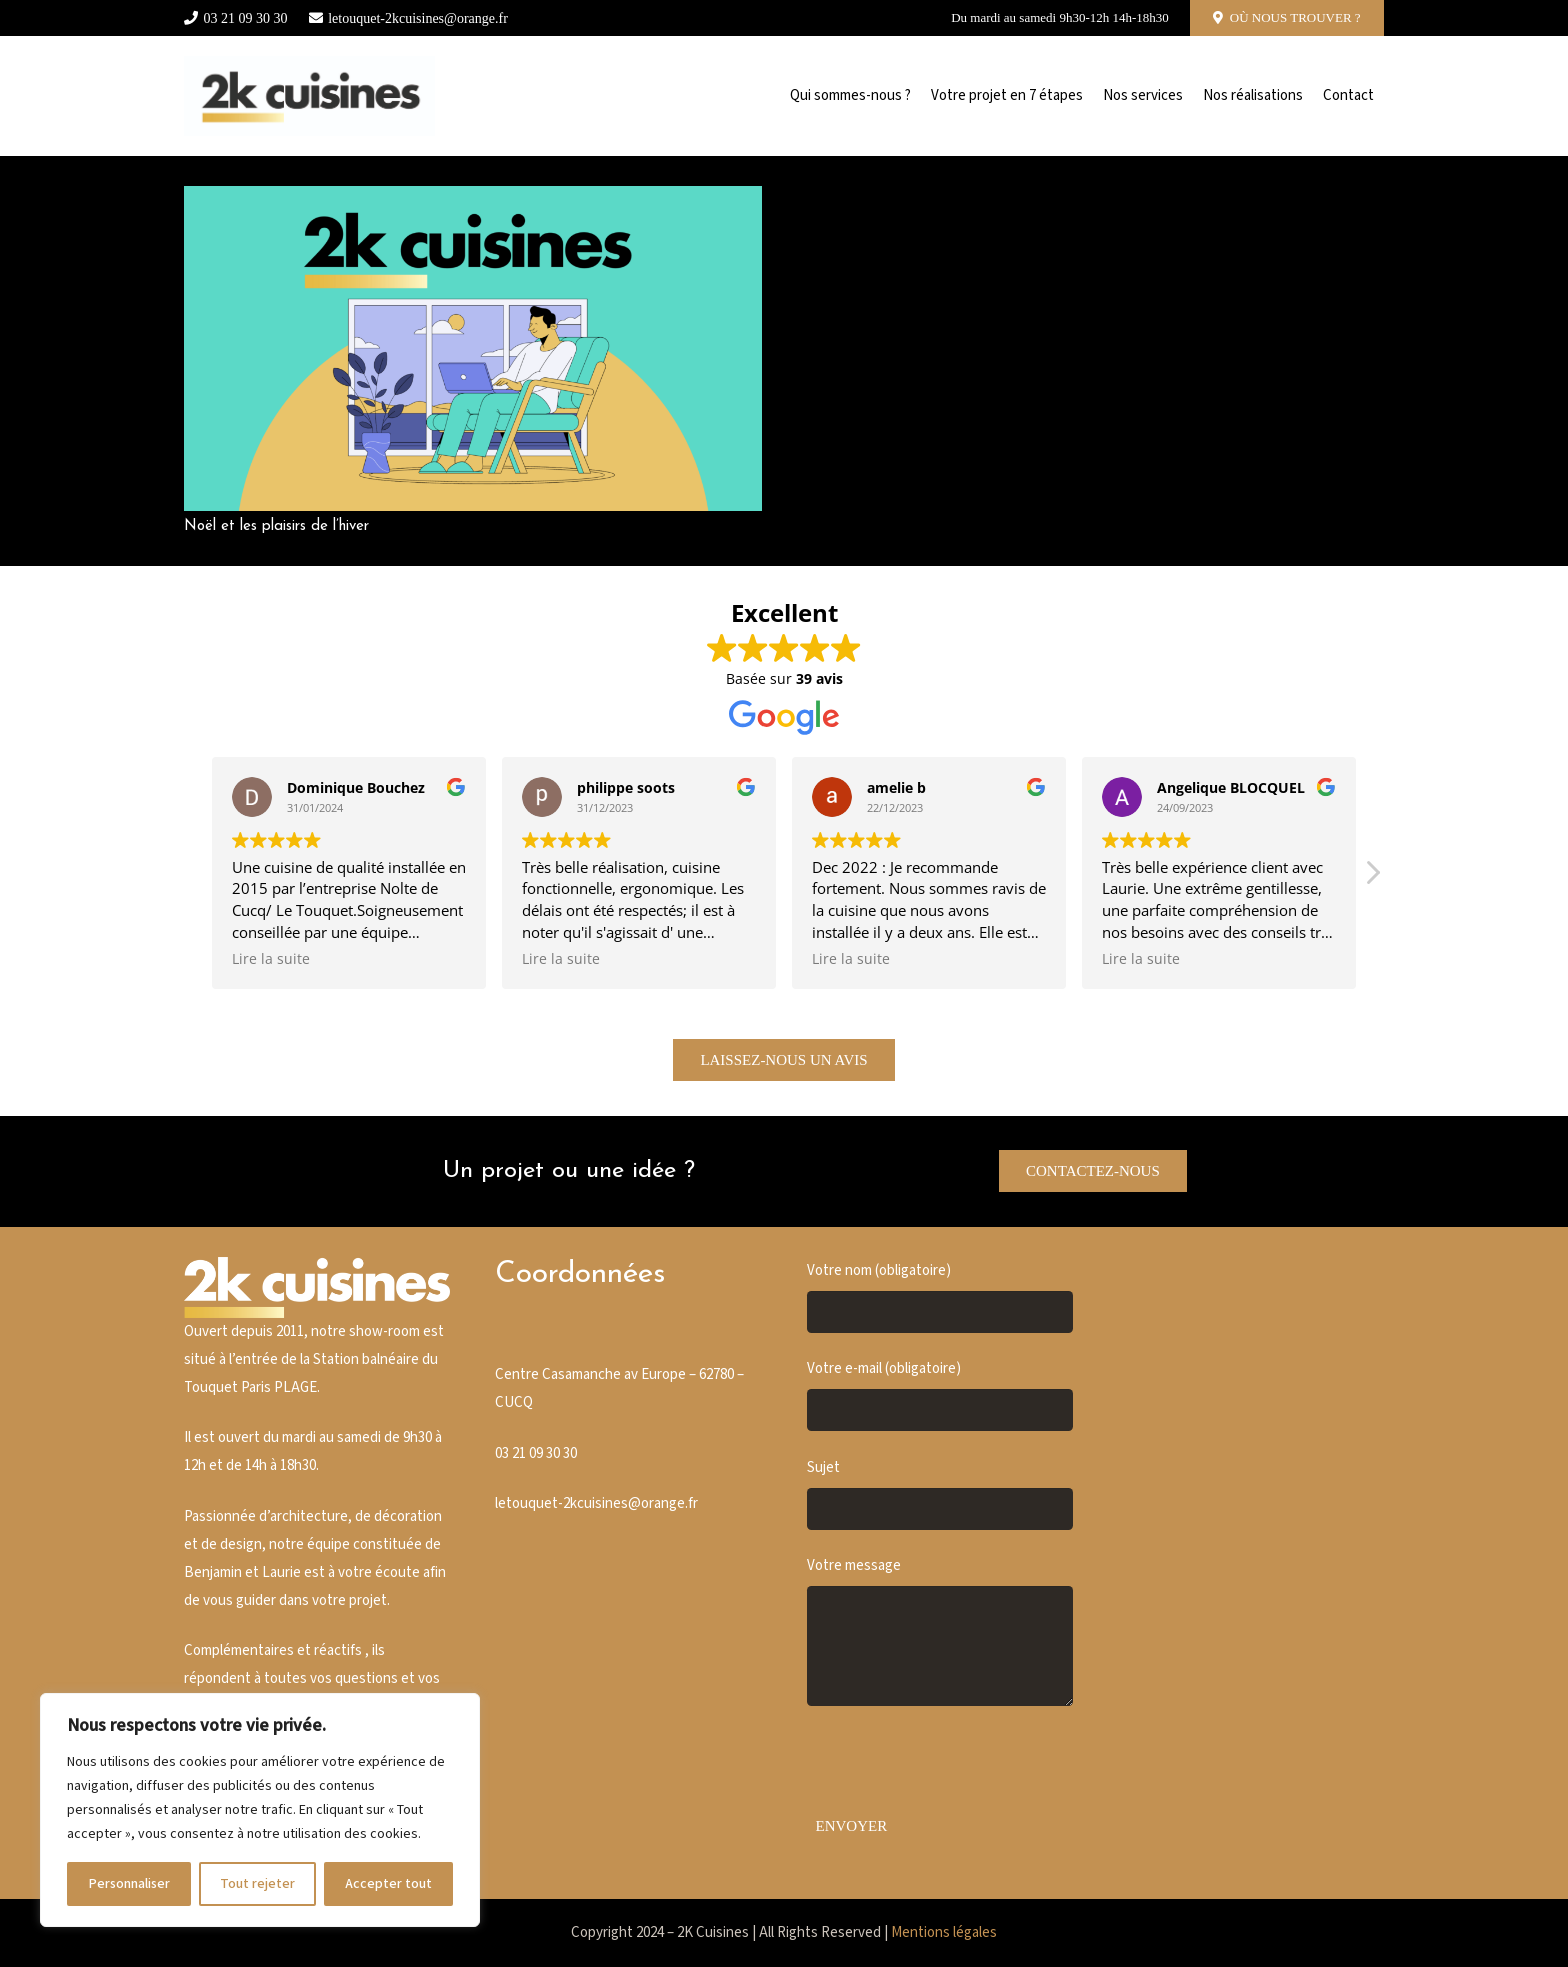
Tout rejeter (257, 1884)
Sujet (940, 1494)
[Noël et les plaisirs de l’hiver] (473, 199)
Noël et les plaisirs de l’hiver (276, 526)
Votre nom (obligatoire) (940, 1297)
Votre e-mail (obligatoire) (940, 1395)
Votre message (940, 1631)
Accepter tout (388, 1884)
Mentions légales (944, 1932)
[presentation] (959, 1768)
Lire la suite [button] (271, 959)
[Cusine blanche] (309, 96)
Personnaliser (129, 1884)
